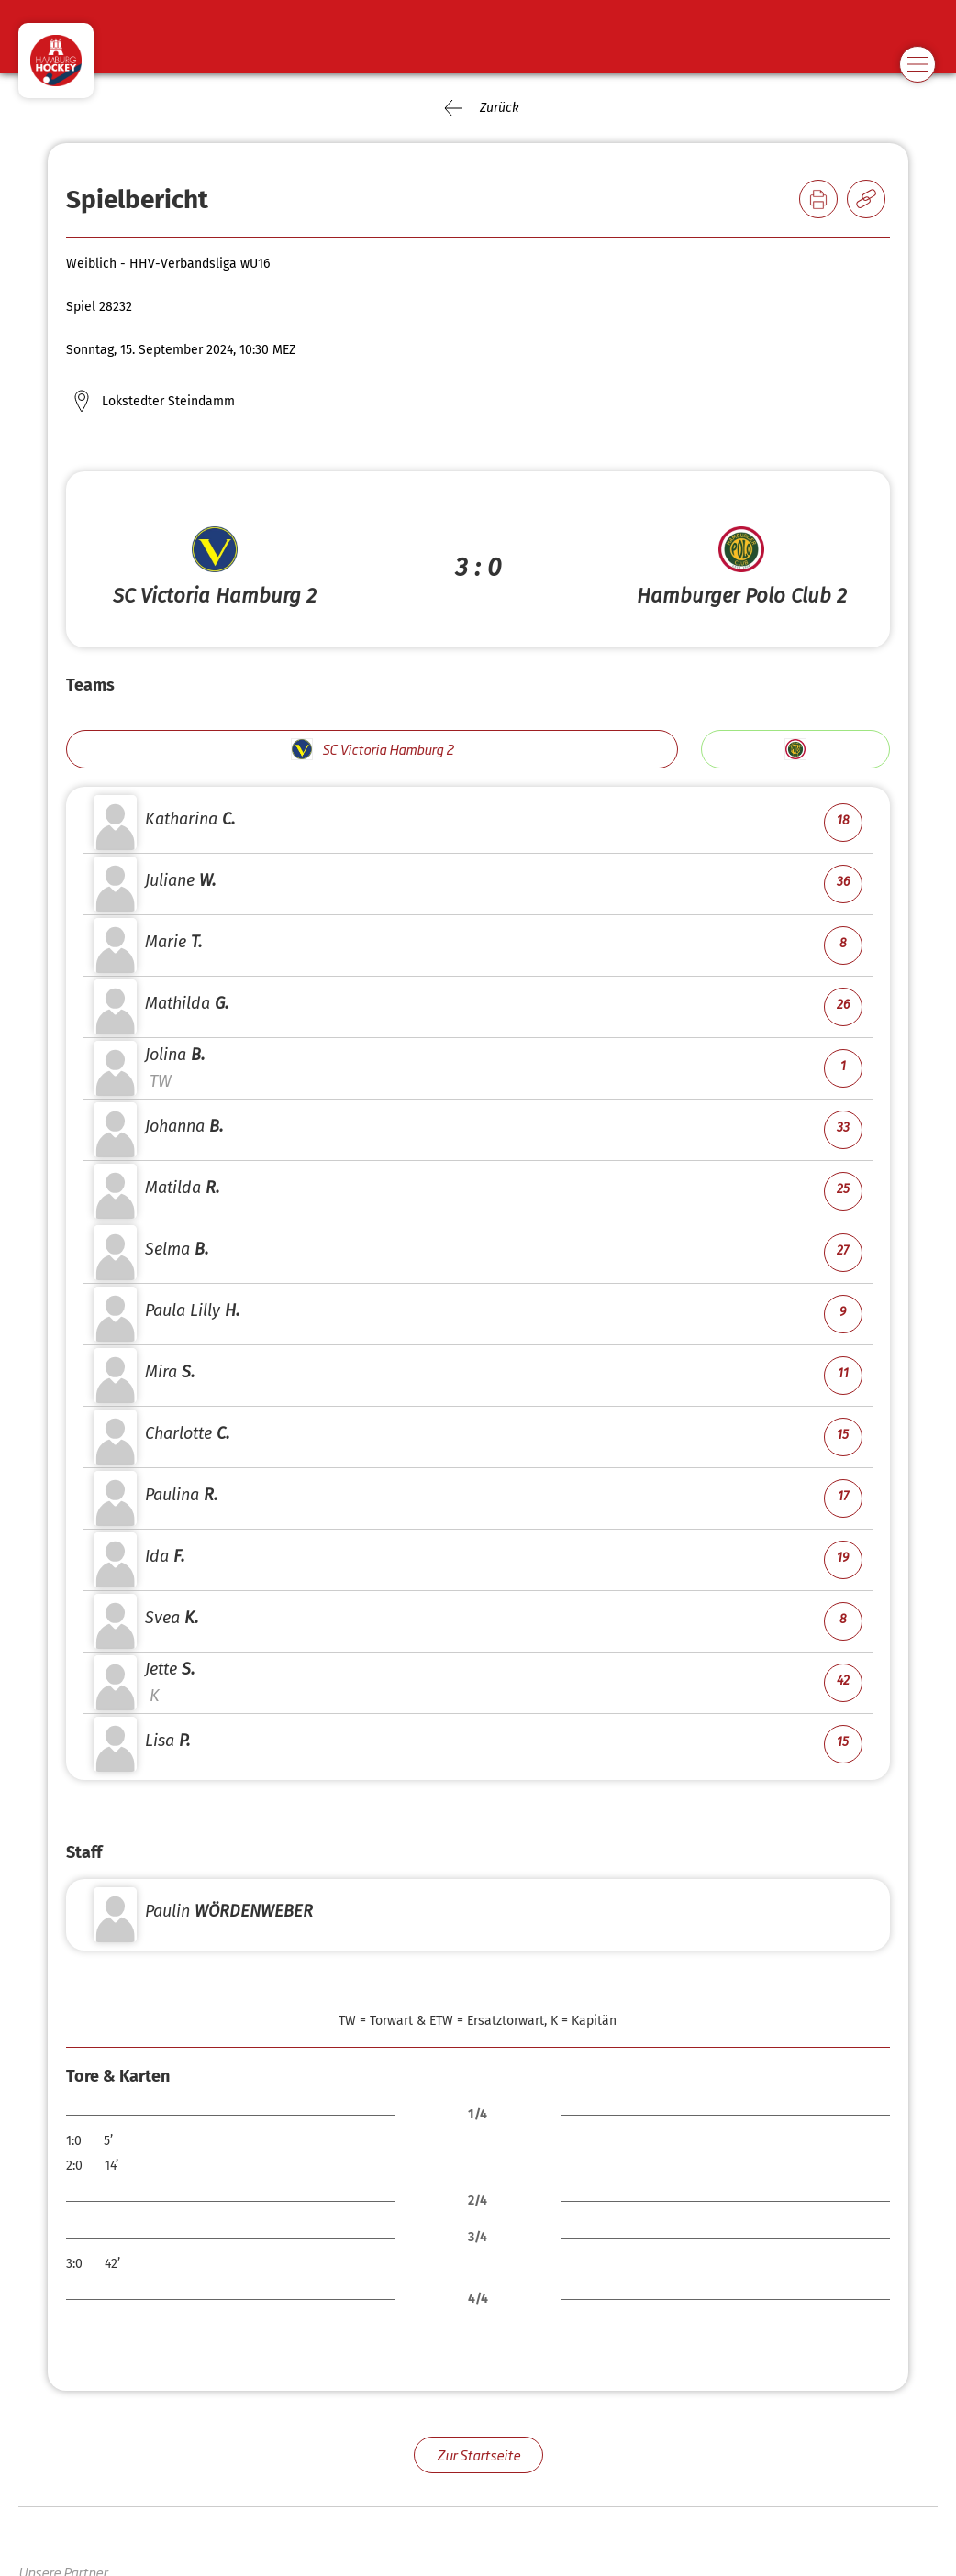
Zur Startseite (478, 2454)
